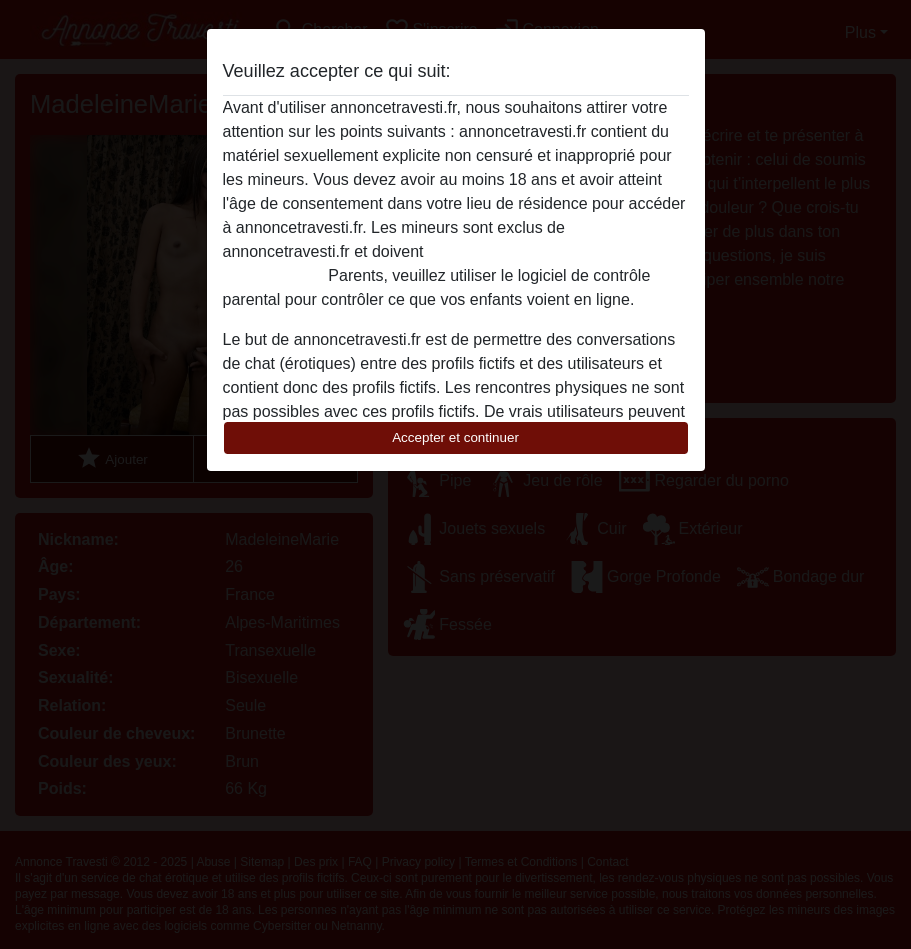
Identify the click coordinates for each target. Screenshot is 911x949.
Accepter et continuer (455, 437)
